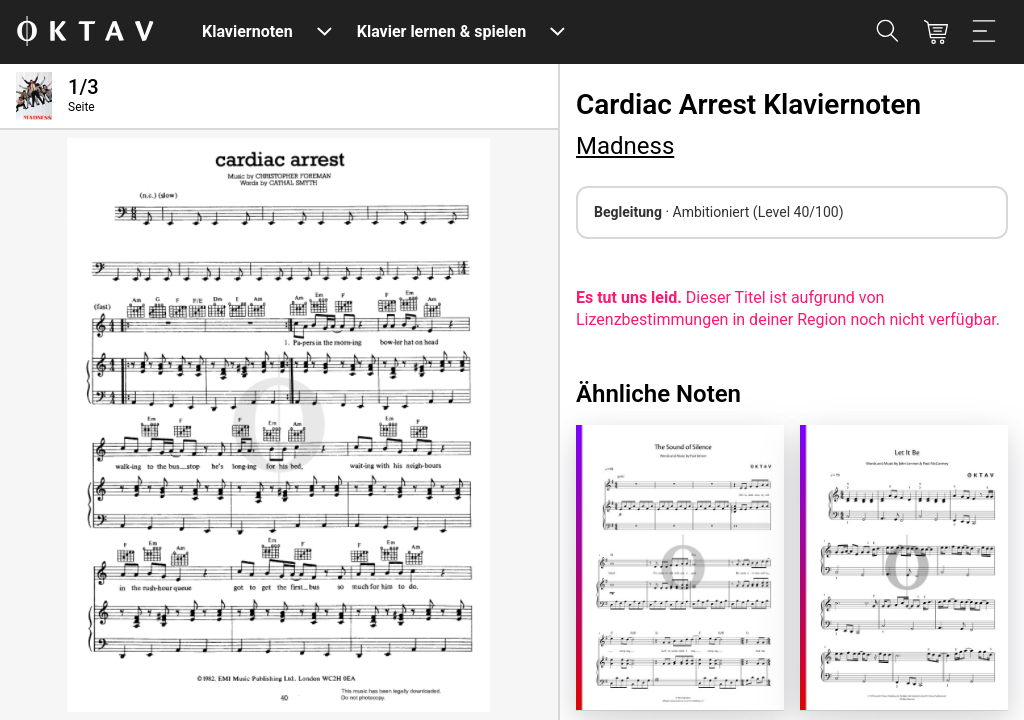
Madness (625, 146)
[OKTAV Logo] (85, 32)
